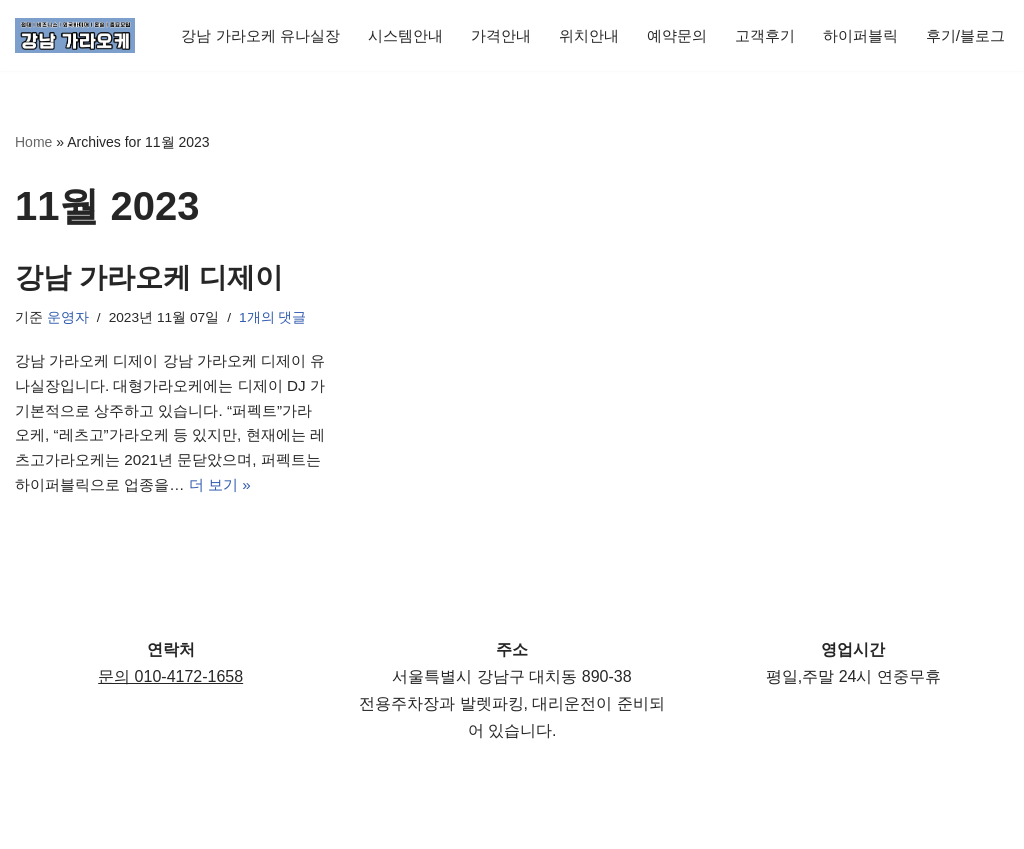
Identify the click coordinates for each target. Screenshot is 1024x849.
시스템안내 (406, 22)
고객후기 (782, 22)
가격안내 (506, 22)
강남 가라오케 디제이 (149, 278)
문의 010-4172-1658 (170, 721)
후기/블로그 (211, 49)
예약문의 (690, 22)
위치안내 (598, 22)
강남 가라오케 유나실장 (253, 22)
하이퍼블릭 (882, 22)
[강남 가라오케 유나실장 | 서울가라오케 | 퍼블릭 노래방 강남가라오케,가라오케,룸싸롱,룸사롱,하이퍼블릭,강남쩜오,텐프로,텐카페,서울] (75, 35)
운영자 (68, 320)
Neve (33, 823)
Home (33, 142)
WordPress (193, 823)
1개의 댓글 (277, 320)
